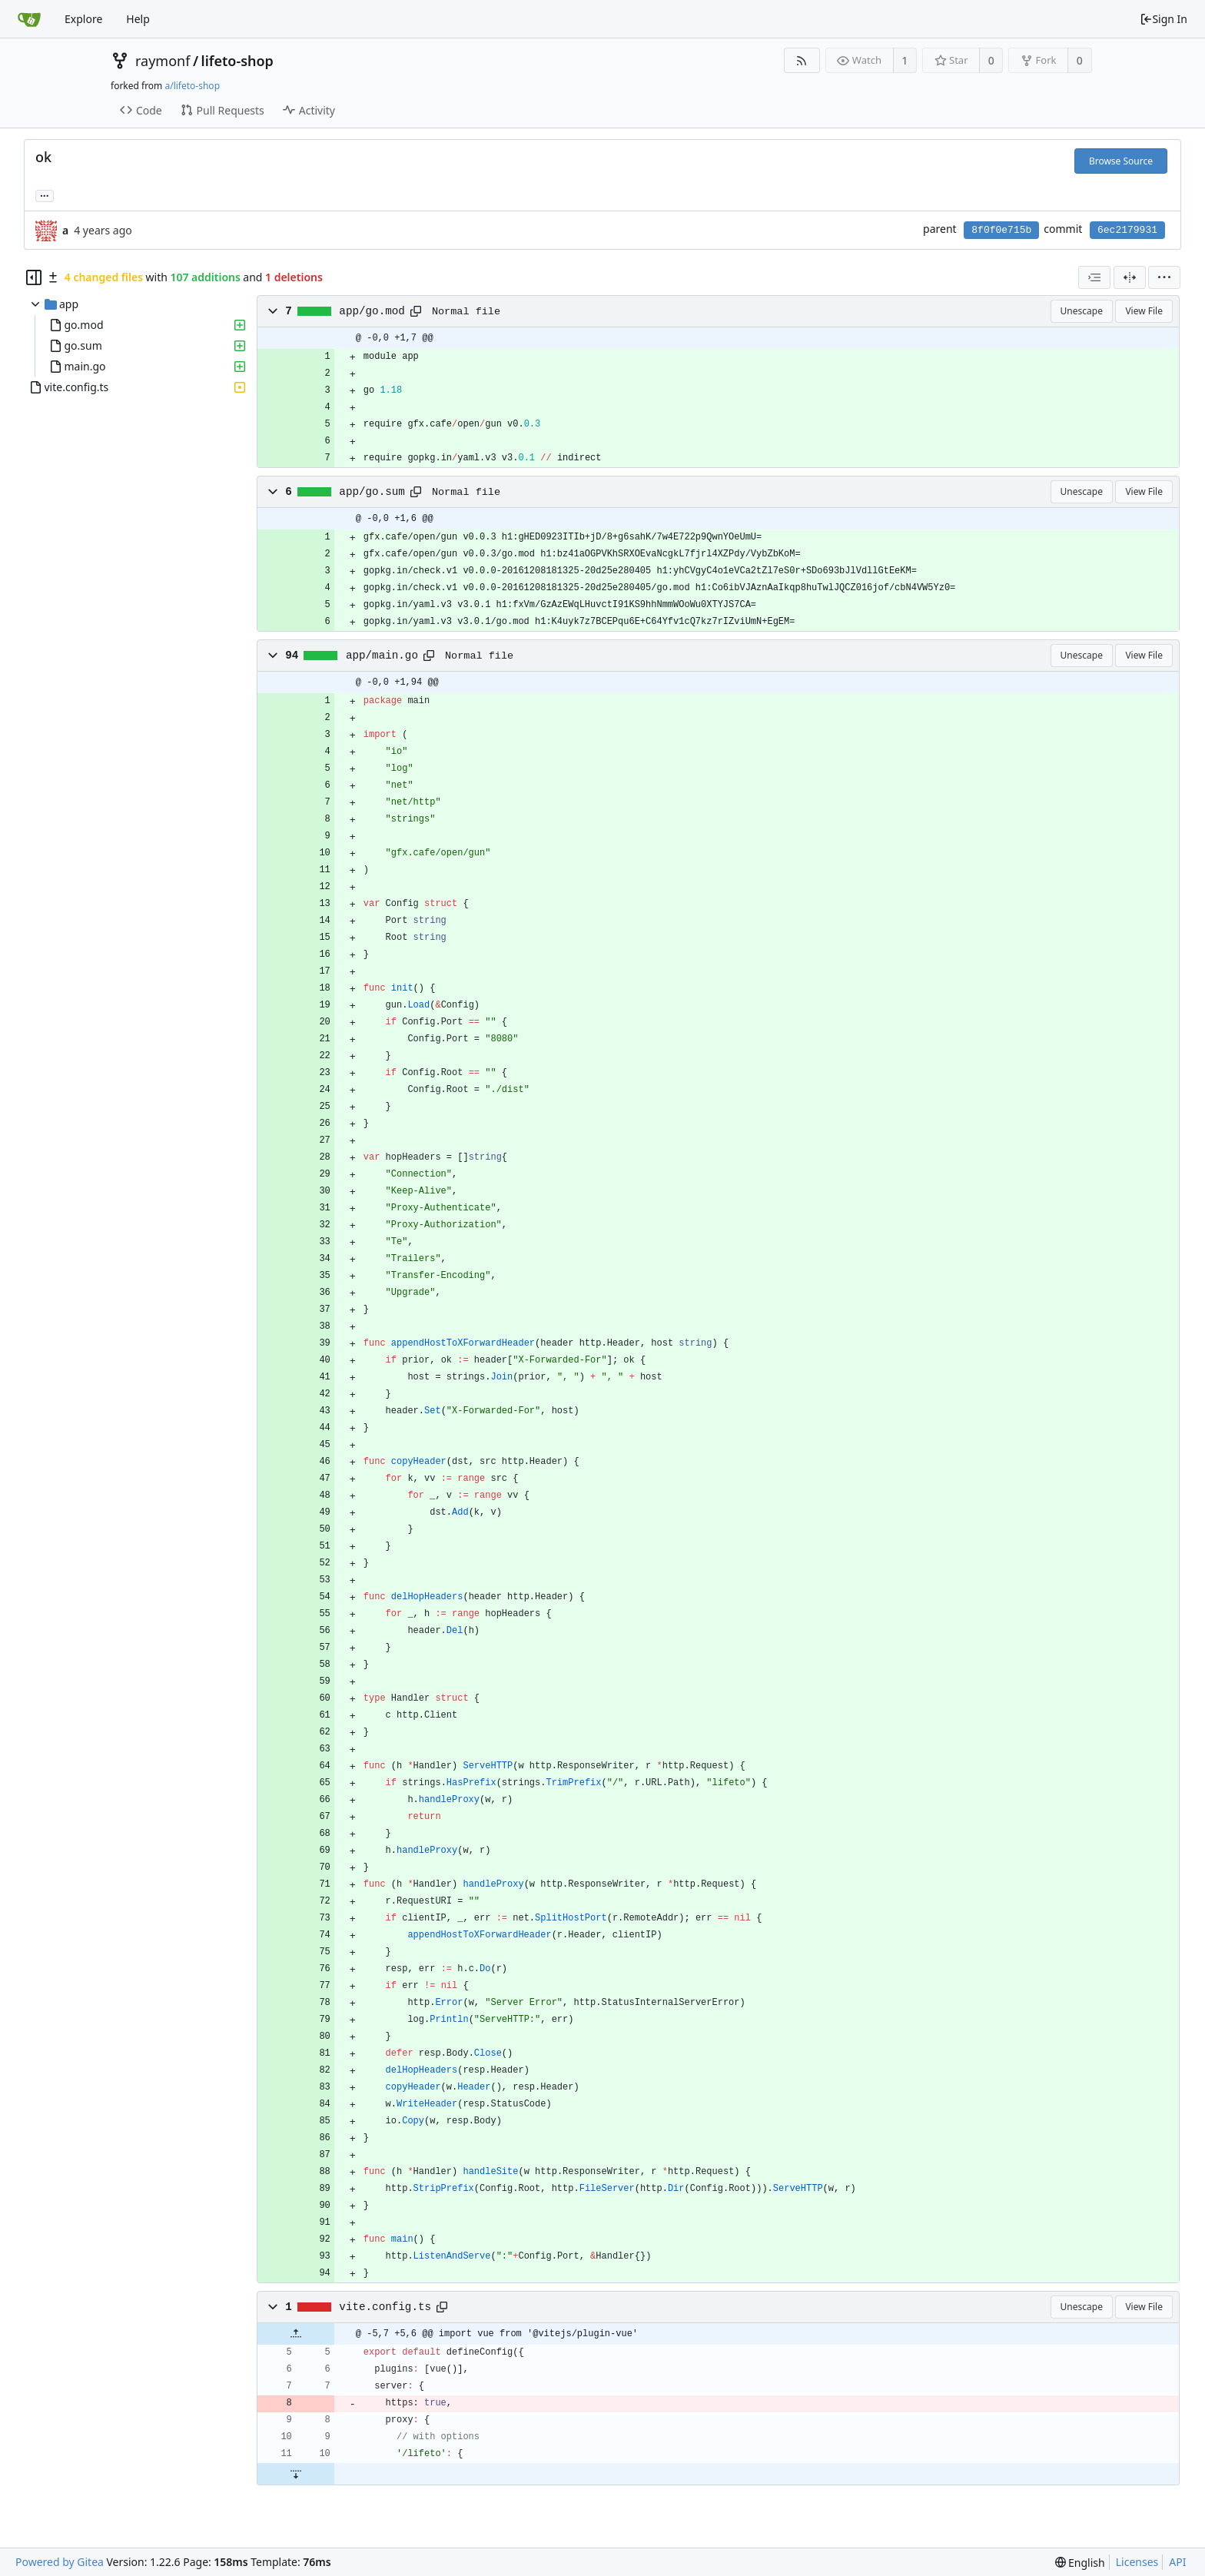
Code (141, 110)
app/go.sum (372, 492)
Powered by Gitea (59, 2561)
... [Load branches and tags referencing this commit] (44, 195)
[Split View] (1130, 277)
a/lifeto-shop (192, 85)
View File (1144, 310)
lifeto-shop (237, 60)
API (1177, 2561)
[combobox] (1094, 277)
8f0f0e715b (1001, 230)
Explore (83, 19)
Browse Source (1121, 161)
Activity (309, 110)
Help (138, 19)
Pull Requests (222, 110)
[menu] (1164, 277)
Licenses (1137, 2561)
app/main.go (382, 655)
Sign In (1163, 19)
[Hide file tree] (33, 277)
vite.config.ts (385, 2307)
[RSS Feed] (802, 60)
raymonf (162, 60)
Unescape (1082, 310)
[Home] (29, 19)
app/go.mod (372, 311)
